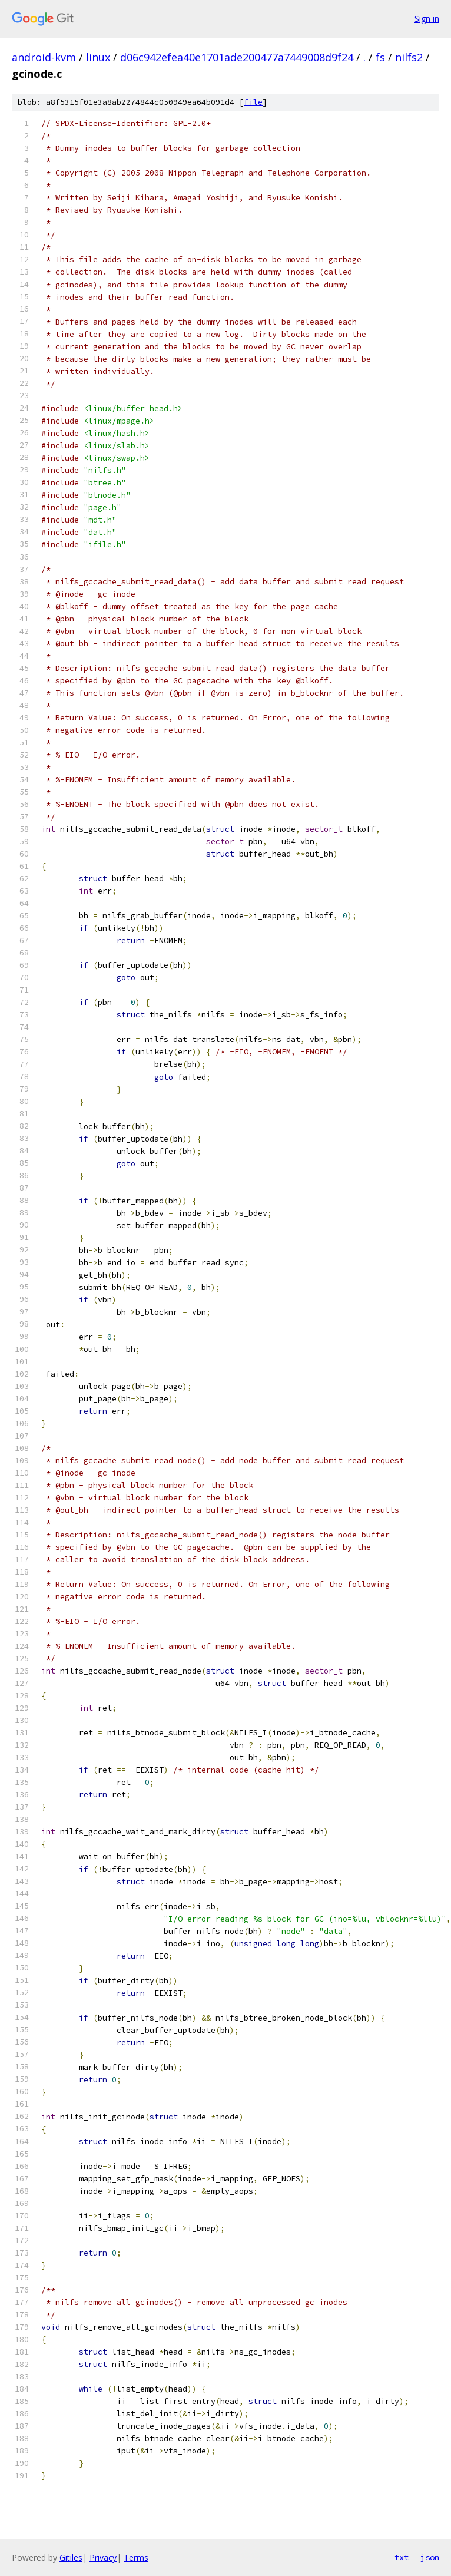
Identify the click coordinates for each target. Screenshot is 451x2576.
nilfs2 (409, 57)
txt (401, 2557)
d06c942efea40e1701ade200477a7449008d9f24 (236, 57)
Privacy (103, 2557)
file (253, 102)
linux (98, 57)
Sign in (426, 18)
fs (380, 57)
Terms (136, 2557)
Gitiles (70, 2557)
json (429, 2557)
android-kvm (44, 57)
